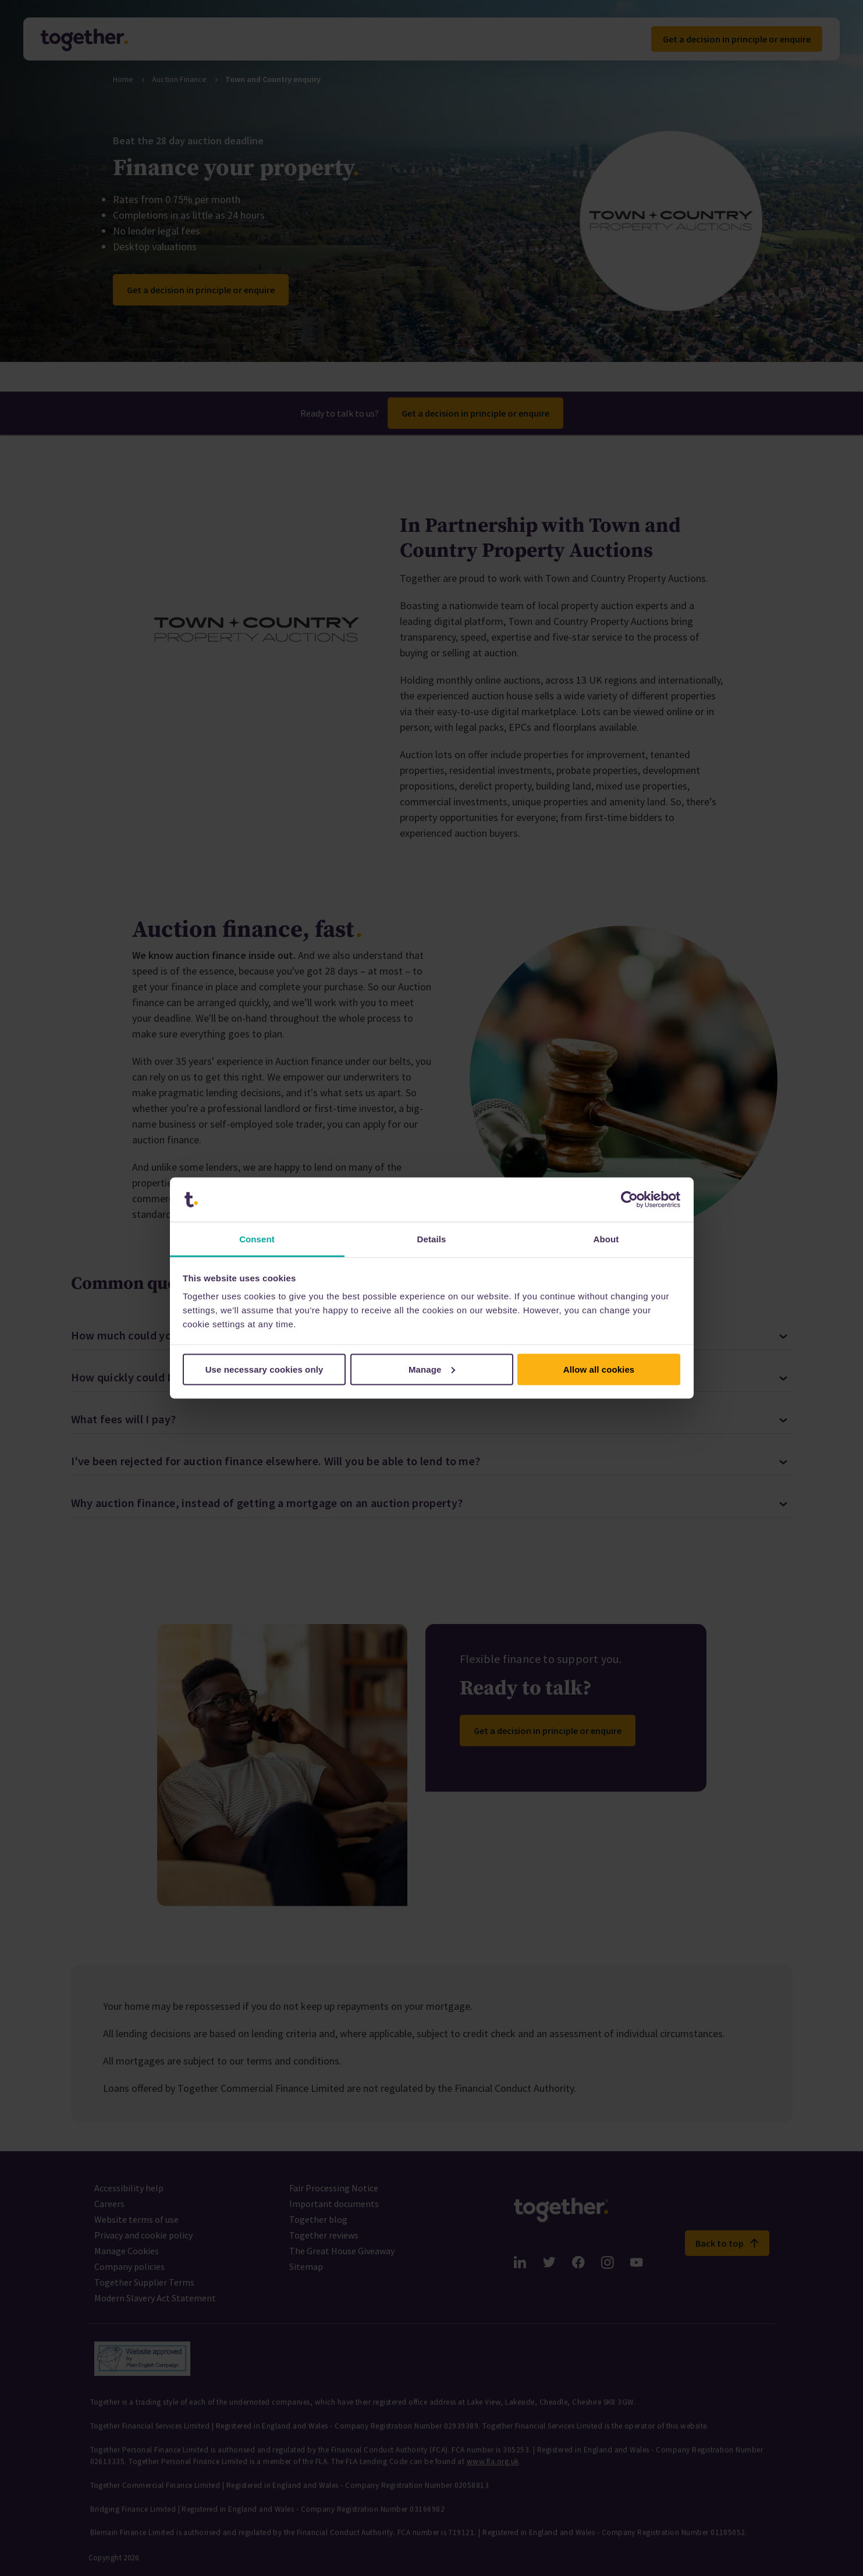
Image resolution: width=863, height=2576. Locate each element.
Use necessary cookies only (264, 1369)
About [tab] (606, 1239)
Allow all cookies (599, 1369)
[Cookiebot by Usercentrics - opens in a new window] (629, 1200)
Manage (432, 1369)
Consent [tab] (257, 1239)
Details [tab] (431, 1239)
